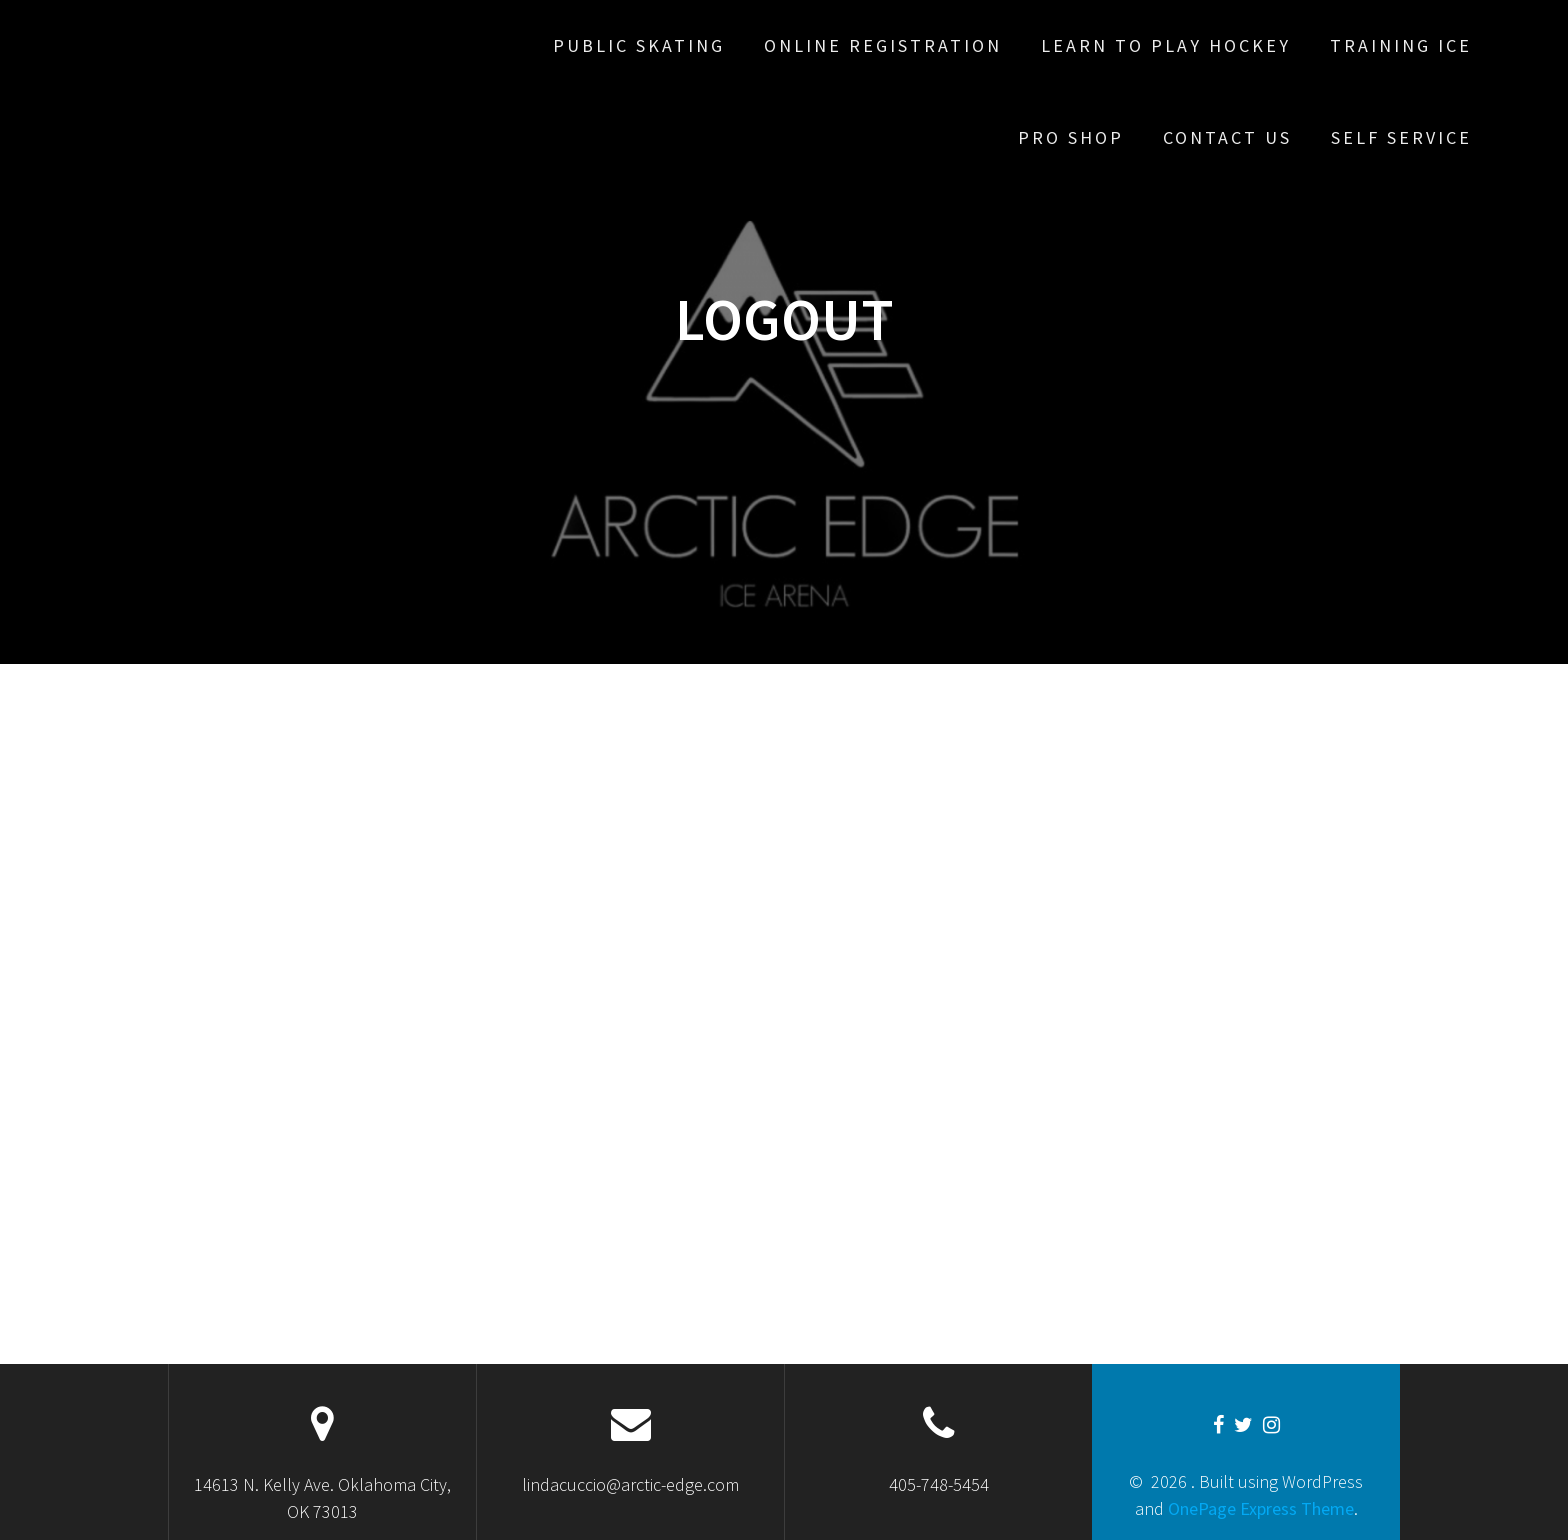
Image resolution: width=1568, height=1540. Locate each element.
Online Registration (883, 45)
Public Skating (639, 45)
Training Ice (1401, 45)
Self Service (1401, 137)
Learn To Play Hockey (1166, 45)
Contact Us (1227, 137)
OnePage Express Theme (1261, 1508)
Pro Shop (1071, 137)
